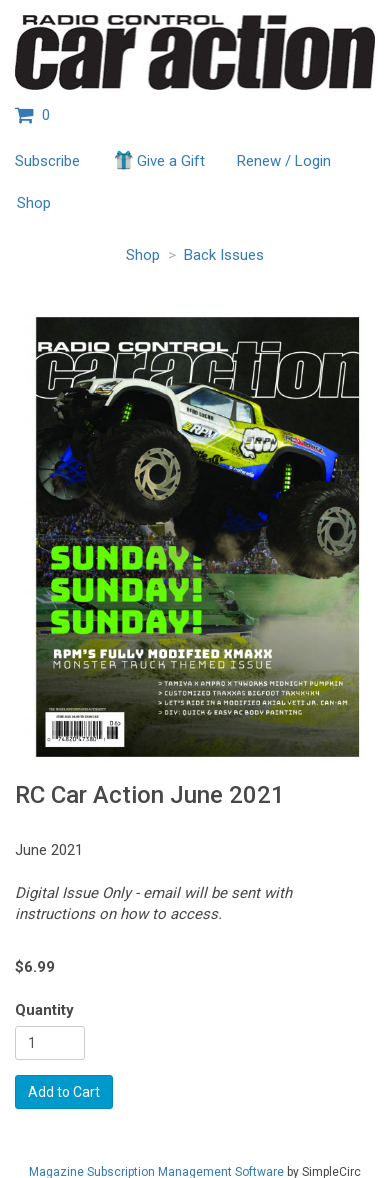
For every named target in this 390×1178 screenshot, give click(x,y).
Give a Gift (158, 160)
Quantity (44, 1010)
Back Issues (224, 255)
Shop (34, 203)
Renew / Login (284, 161)
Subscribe (47, 161)
